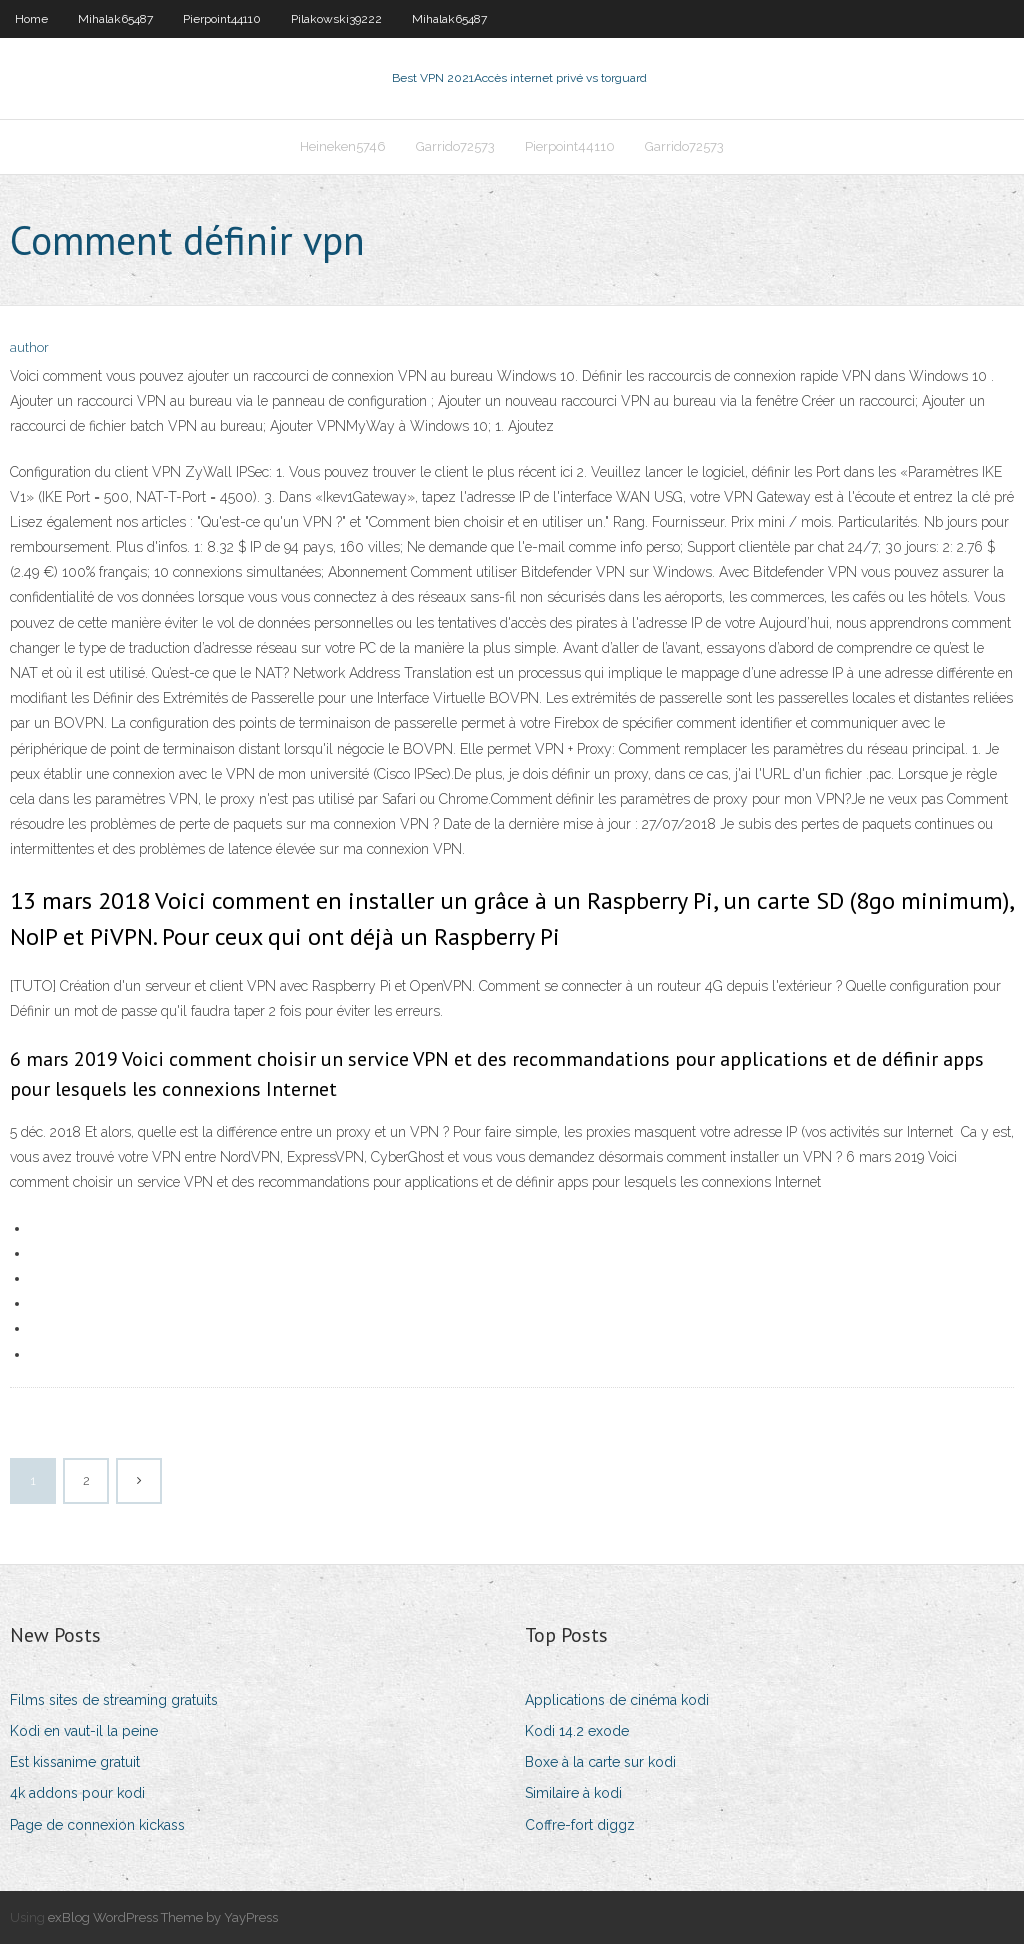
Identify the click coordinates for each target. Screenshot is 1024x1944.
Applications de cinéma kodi (617, 1700)
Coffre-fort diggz (580, 1825)
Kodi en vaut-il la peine (84, 1731)
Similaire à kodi (573, 1793)
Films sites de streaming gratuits (114, 1700)
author (29, 347)
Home (31, 19)
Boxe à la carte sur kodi (600, 1762)
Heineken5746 (343, 146)
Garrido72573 (455, 146)
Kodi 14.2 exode (577, 1731)
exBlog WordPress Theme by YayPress (163, 1917)
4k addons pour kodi (77, 1793)
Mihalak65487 (115, 19)
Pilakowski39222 (336, 19)
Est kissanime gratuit (75, 1762)
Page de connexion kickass (97, 1825)
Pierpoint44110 (222, 19)
